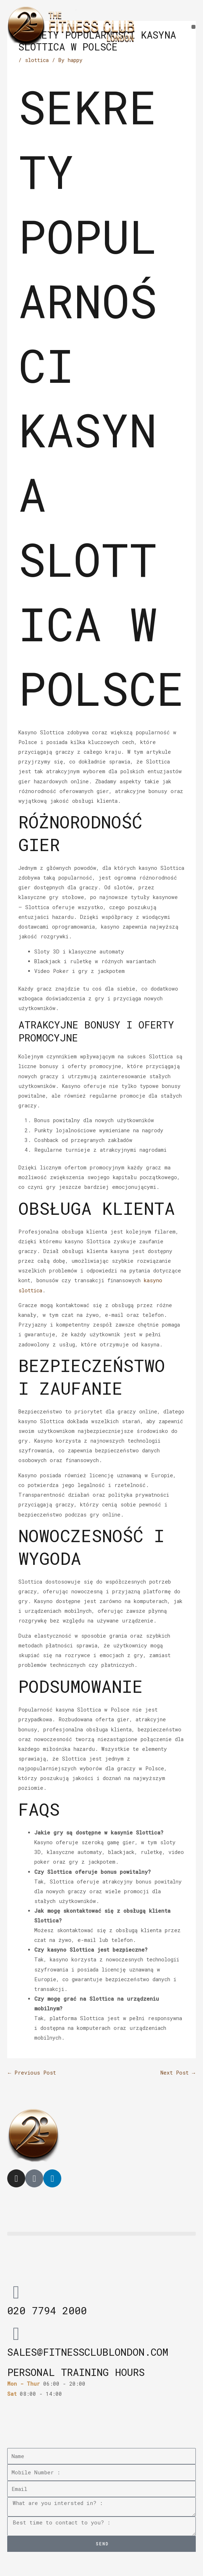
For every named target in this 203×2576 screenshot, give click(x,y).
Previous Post (32, 2072)
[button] (193, 27)
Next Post (177, 2072)
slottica (37, 60)
